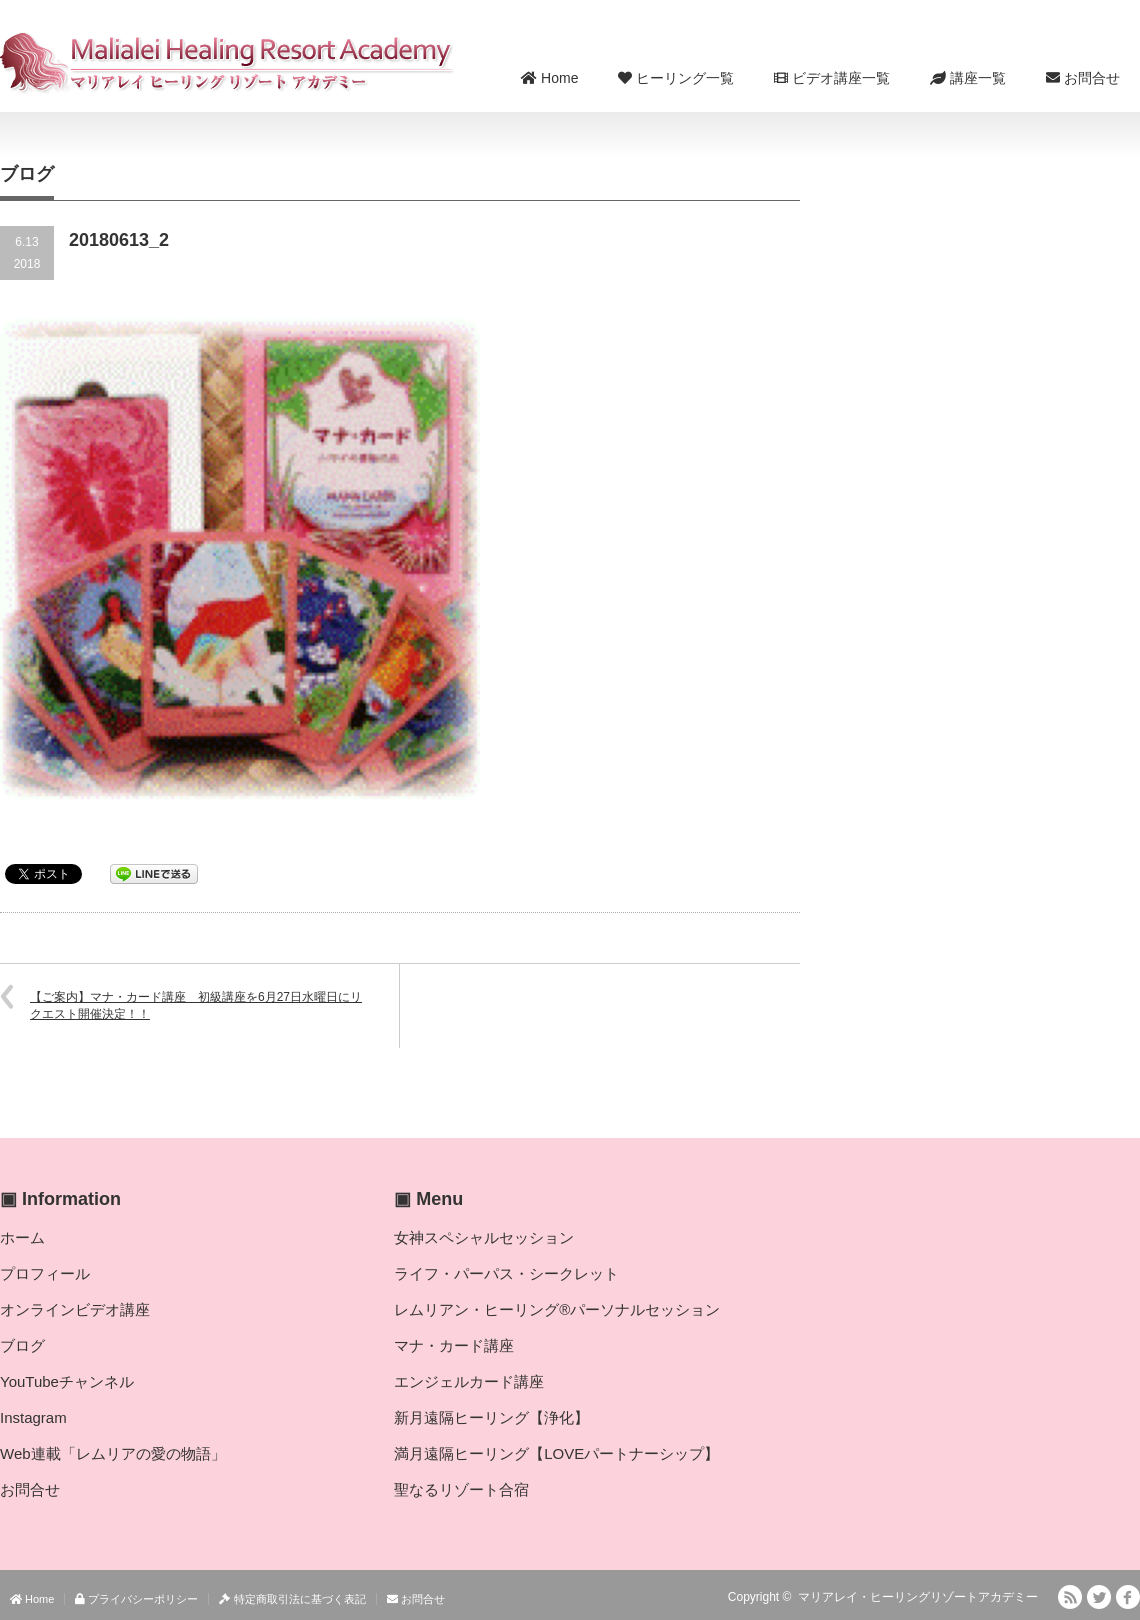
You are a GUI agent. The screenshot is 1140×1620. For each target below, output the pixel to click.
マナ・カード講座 (454, 1345)
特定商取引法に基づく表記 (292, 1599)
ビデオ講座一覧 (832, 78)
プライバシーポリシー (136, 1599)
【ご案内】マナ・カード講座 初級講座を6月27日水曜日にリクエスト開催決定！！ (196, 1005)
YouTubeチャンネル (67, 1381)
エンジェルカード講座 (469, 1381)
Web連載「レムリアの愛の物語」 (113, 1453)
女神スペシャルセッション (484, 1237)
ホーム (22, 1237)
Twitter (1099, 1597)
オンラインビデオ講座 (75, 1309)
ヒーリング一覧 (676, 78)
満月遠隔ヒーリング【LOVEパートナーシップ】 (556, 1453)
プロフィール (45, 1273)
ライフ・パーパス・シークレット (506, 1273)
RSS (1070, 1597)
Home (549, 78)
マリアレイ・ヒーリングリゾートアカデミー (918, 1597)
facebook (1128, 1597)
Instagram (33, 1417)
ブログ (22, 1345)
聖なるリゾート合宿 (461, 1489)
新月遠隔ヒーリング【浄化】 (491, 1417)
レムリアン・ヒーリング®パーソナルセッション (557, 1309)
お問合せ (1083, 78)
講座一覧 (968, 78)
